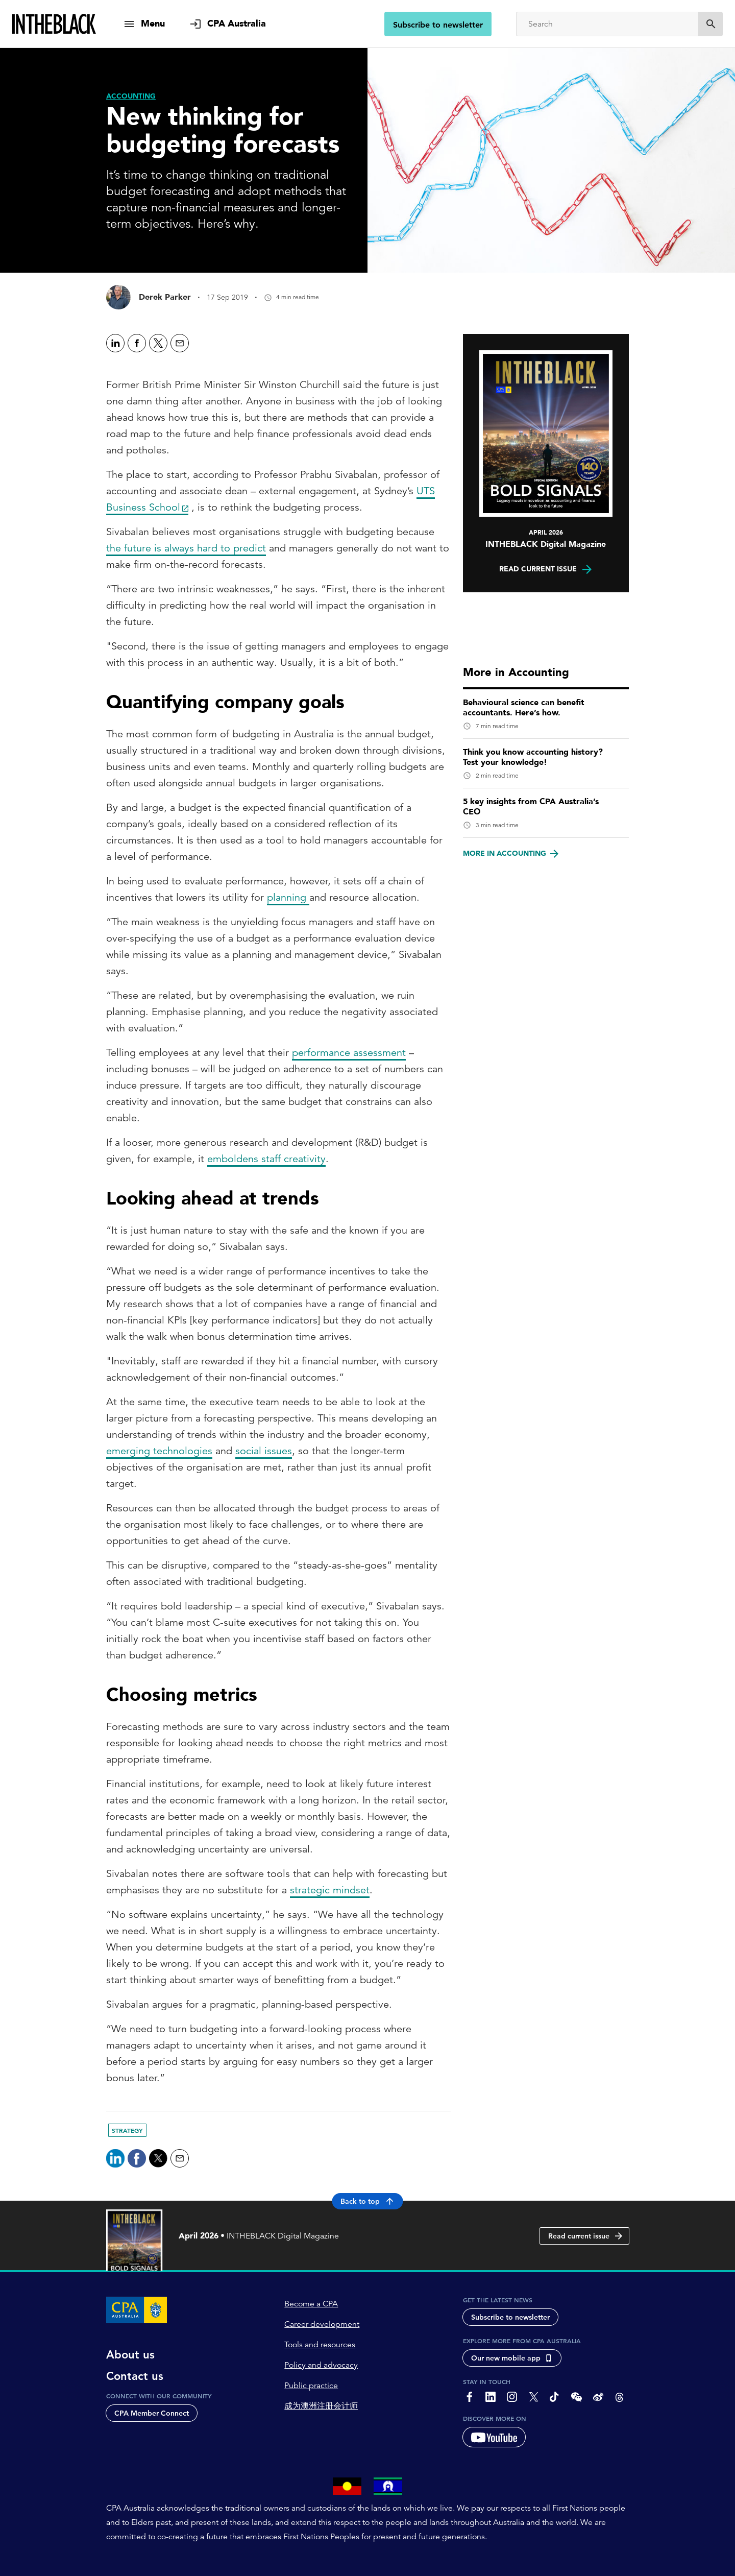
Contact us (134, 2376)
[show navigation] (144, 23)
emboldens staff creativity (266, 1158)
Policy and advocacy (321, 2365)
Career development (321, 2324)
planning (288, 897)
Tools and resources (319, 2345)
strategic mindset (330, 1890)
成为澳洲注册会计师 (321, 2406)
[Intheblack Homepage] (54, 24)
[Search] (607, 24)
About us (130, 2355)
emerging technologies (159, 1451)
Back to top (367, 2201)
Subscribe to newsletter (438, 25)
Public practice (311, 2385)
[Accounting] (131, 96)
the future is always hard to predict (186, 548)
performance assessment (349, 1052)
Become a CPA (311, 2304)
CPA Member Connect (151, 2413)
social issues (263, 1451)
